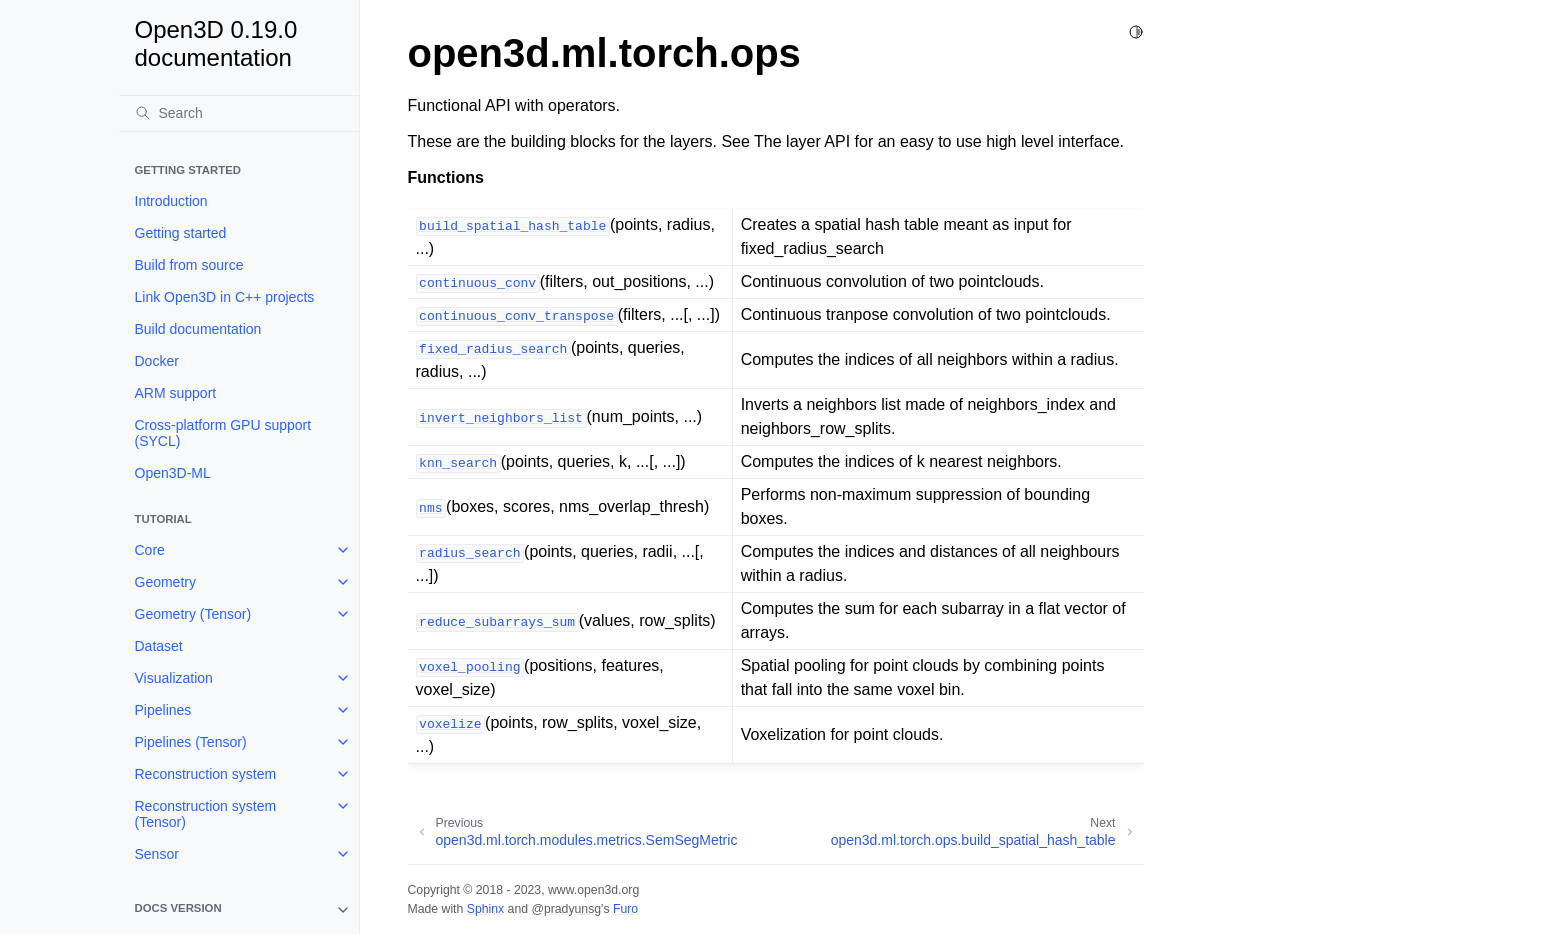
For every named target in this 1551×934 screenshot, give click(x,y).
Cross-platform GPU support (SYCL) (223, 433)
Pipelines (163, 710)
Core (150, 550)
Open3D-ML (173, 473)
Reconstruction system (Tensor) (206, 814)
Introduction (171, 201)
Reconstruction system (206, 774)
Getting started (181, 233)
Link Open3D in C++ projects (225, 297)
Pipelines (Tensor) (191, 742)
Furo (625, 909)
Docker (157, 361)
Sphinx (485, 909)
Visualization (174, 678)
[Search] (239, 113)
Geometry (165, 582)
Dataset (159, 646)
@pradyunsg (566, 909)
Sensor (157, 854)
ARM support (176, 393)
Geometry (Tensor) (193, 614)
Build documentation (198, 329)
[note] (239, 910)
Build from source (189, 265)
